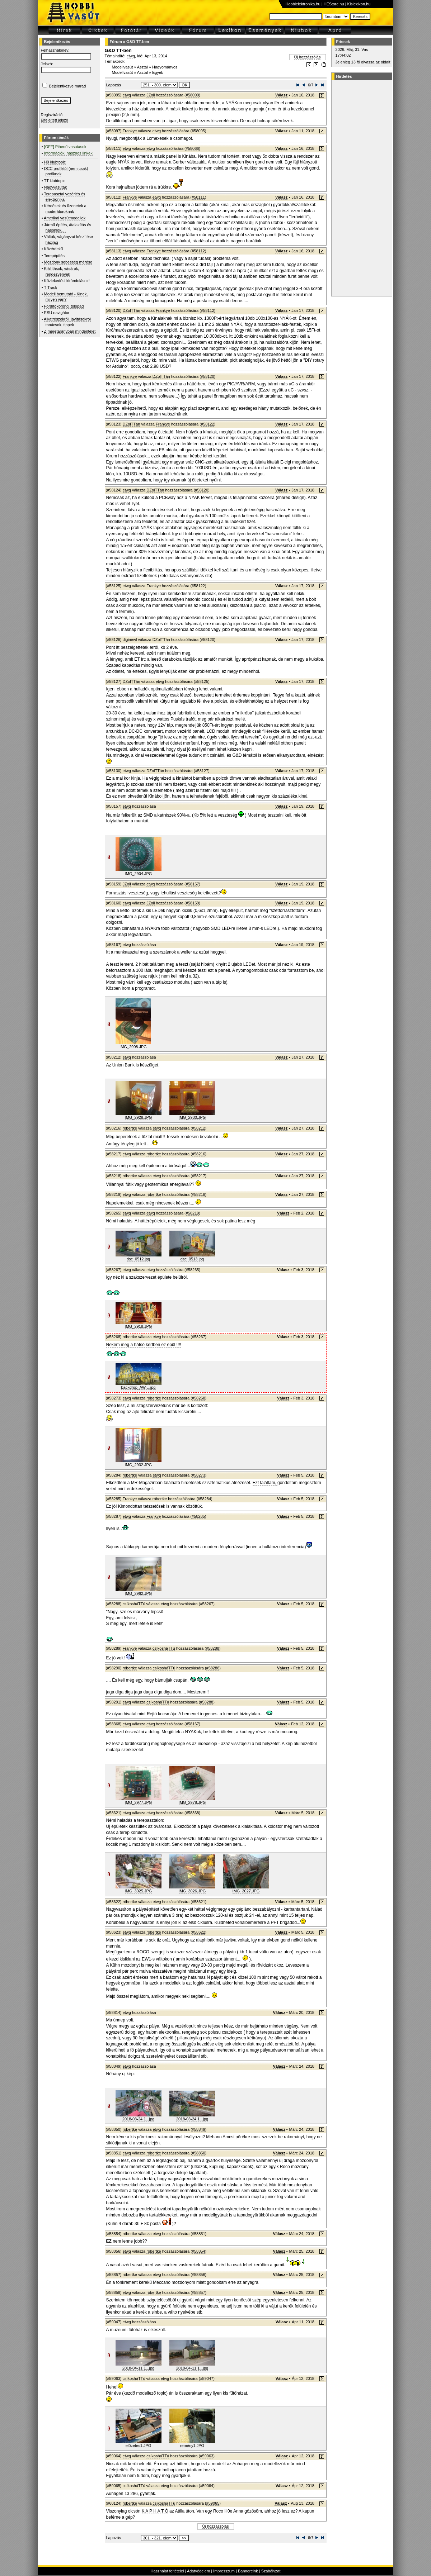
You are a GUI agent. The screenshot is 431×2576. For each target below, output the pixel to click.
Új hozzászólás (307, 57)
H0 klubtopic (55, 162)
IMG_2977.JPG (138, 1802)
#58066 (192, 148)
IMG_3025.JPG (138, 1891)
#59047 (206, 2378)
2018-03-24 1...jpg (138, 2119)
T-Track (50, 287)
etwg (131, 56)
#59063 (206, 2456)
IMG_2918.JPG (138, 1326)
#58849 (198, 2129)
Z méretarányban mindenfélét (70, 331)
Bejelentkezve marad (67, 86)
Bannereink (248, 2571)
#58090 (192, 95)
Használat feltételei (167, 2571)
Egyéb (157, 72)
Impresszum (224, 2571)
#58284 (204, 1499)
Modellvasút (122, 67)
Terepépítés (54, 255)
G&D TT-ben (137, 41)
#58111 (198, 197)
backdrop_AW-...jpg (138, 1387)
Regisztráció (52, 115)
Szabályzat (271, 2571)
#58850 (198, 2153)
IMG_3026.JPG (192, 1891)
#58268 (198, 1398)
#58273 (198, 1475)
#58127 (201, 771)
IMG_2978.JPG (192, 1802)
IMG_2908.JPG (133, 1047)
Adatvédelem (198, 2571)
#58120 (207, 376)
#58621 (198, 1902)
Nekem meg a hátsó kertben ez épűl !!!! (143, 1344)
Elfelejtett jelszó (54, 120)
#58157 (192, 884)
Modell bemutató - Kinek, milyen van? (66, 296)
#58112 (198, 251)
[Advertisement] (360, 188)
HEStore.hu (334, 4)
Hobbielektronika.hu (303, 4)
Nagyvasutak (55, 187)
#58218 (198, 1194)
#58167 (192, 1724)
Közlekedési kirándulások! (67, 281)
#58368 (192, 1813)
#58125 (201, 681)
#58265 (192, 1270)
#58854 (198, 2251)
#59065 (213, 2503)
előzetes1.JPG (138, 2445)
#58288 (212, 1648)
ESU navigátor (57, 312)
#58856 (198, 2274)
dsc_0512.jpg (138, 1259)
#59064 (206, 2486)
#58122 (207, 424)
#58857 (198, 2292)
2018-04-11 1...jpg (138, 2368)
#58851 (198, 2234)
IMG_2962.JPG (138, 1593)
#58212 (198, 1128)
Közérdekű (53, 249)
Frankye (130, 131)
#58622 (198, 1932)
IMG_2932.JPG (138, 1465)
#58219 (192, 1213)
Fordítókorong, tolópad (64, 306)
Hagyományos (164, 67)
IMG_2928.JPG (138, 1117)
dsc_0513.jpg (192, 1259)
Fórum (116, 41)
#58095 (198, 131)
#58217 (198, 1176)
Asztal (142, 67)
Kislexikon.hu (359, 4)
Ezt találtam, (265, 1482)
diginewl (130, 639)
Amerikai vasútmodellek (64, 218)
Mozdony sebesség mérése (68, 262)
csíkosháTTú (134, 1604)
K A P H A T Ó (155, 2511)
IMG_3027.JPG (246, 1891)
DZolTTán (131, 310)
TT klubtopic (54, 181)
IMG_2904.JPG (138, 873)
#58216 (198, 1154)
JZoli (150, 95)
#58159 (192, 903)
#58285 (198, 1516)
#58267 (198, 1337)
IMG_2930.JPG (192, 1117)
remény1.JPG (192, 2445)
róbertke (130, 1128)
